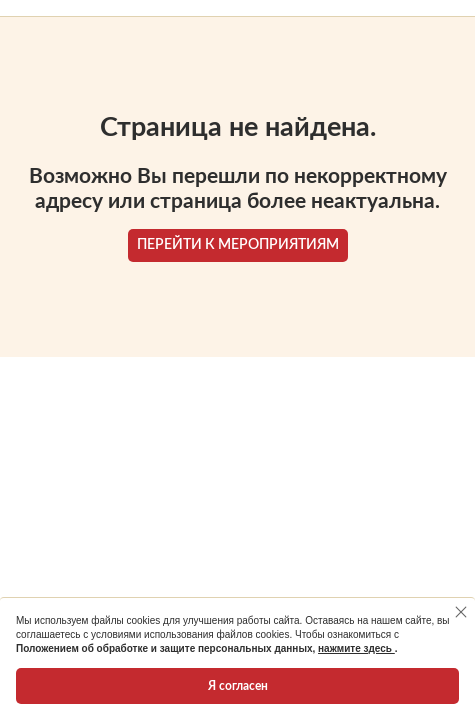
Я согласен (238, 686)
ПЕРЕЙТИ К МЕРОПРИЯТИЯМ (238, 245)
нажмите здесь (356, 648)
